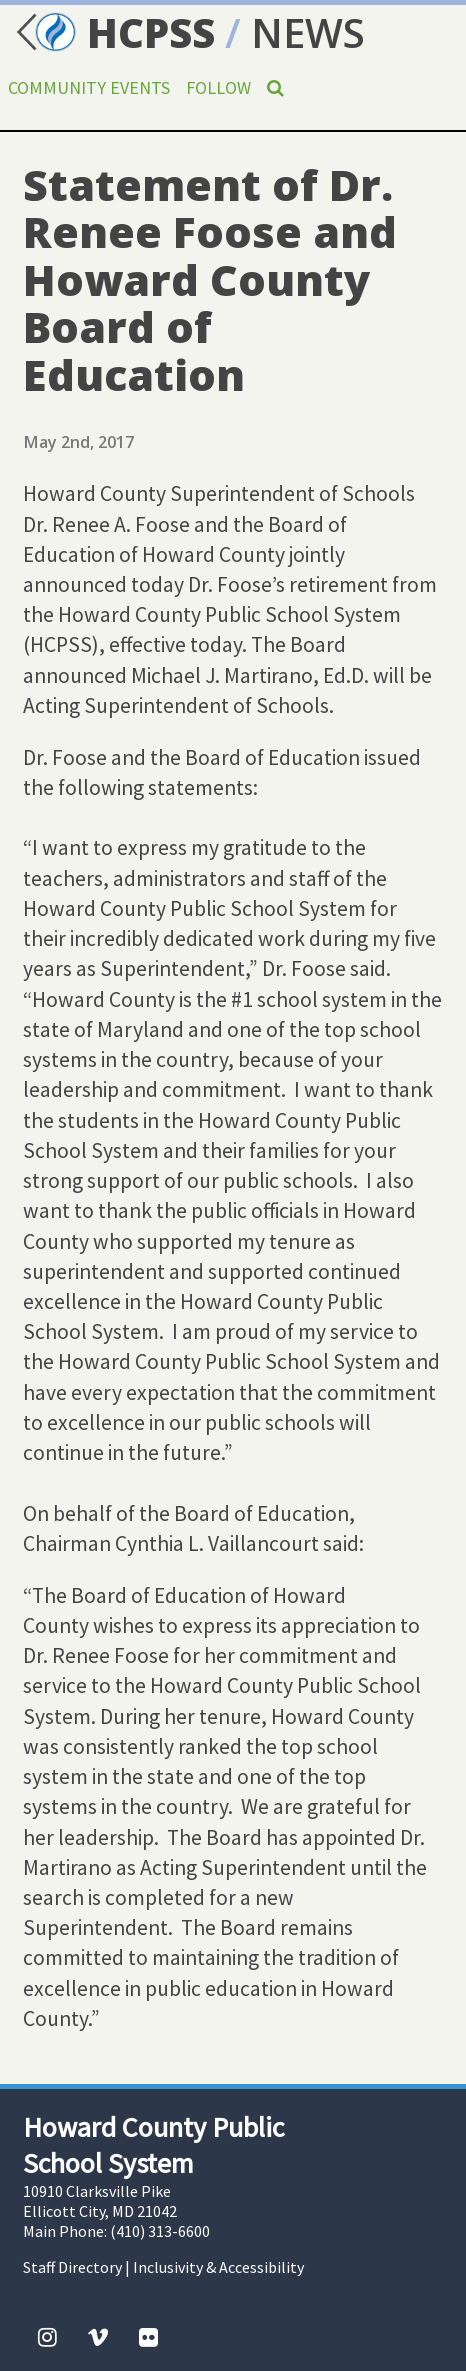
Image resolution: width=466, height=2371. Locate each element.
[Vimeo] (98, 2337)
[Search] (275, 87)
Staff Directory (72, 2267)
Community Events (89, 87)
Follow (218, 87)
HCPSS (112, 32)
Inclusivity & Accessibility (218, 2267)
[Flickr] (148, 2337)
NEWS (308, 32)
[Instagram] (47, 2337)
